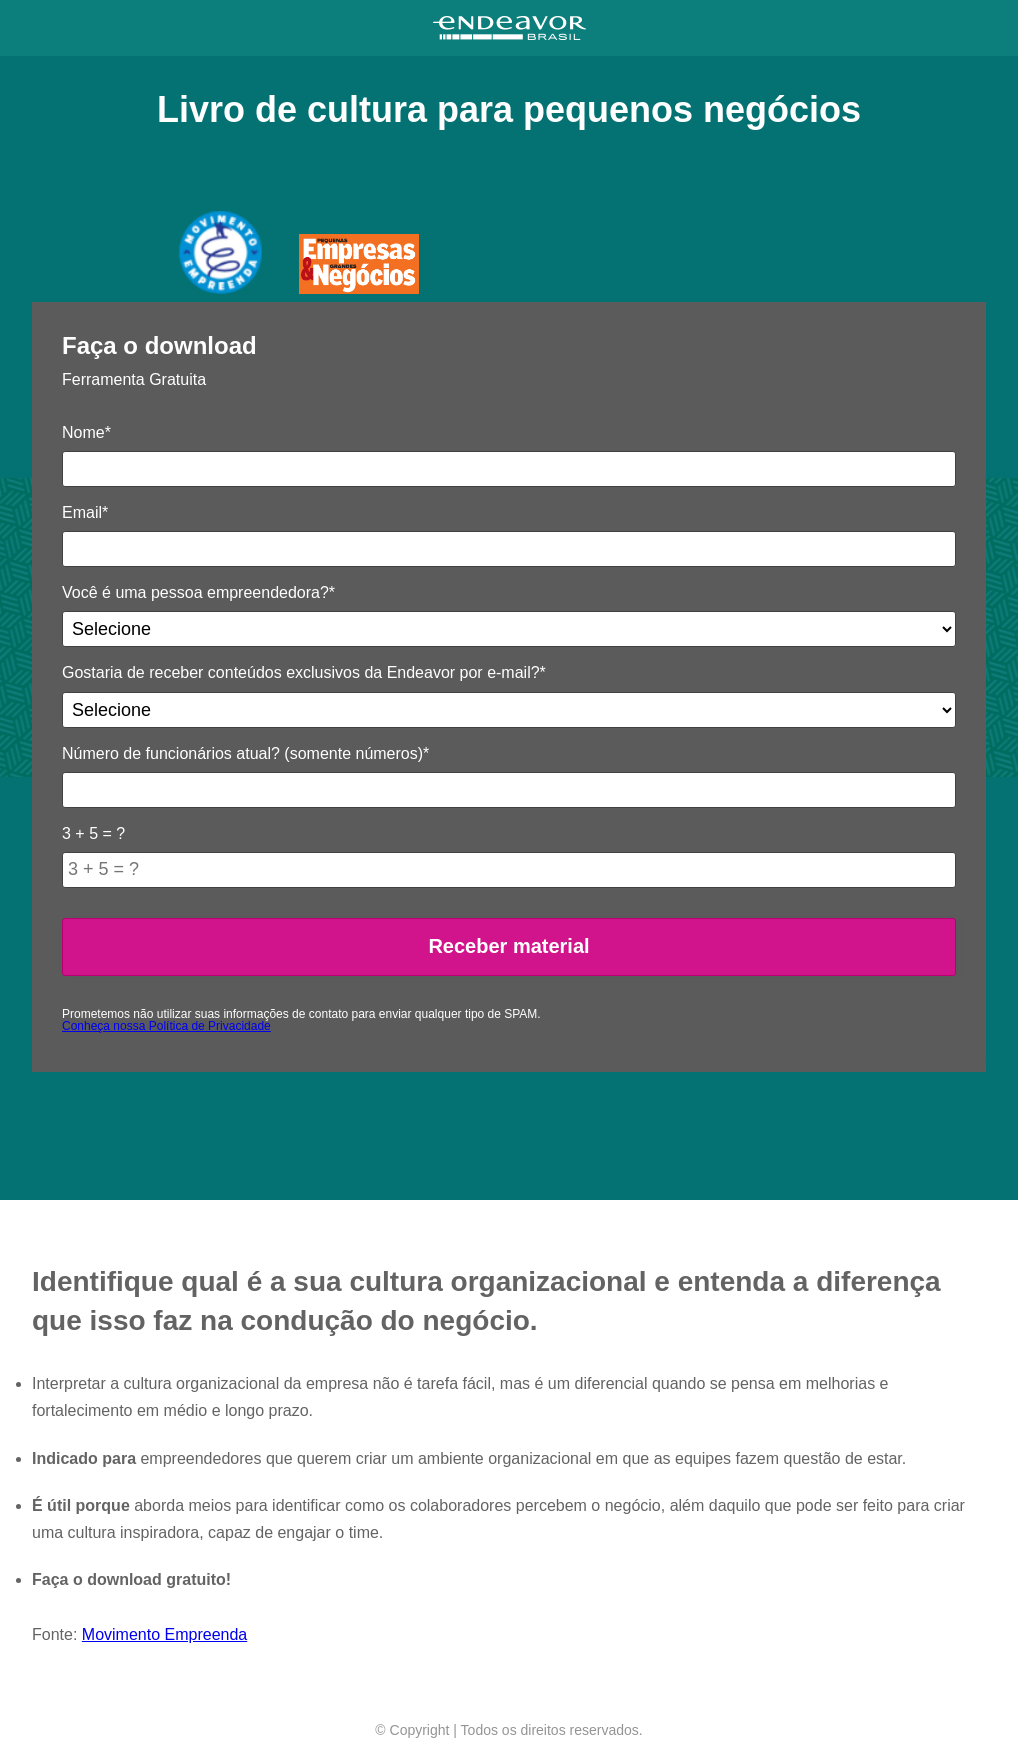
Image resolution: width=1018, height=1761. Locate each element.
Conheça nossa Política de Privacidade (166, 1026)
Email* (85, 512)
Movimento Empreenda (164, 1634)
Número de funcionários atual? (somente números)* (245, 753)
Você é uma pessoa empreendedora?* (198, 592)
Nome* (86, 432)
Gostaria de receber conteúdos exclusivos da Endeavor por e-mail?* (304, 672)
